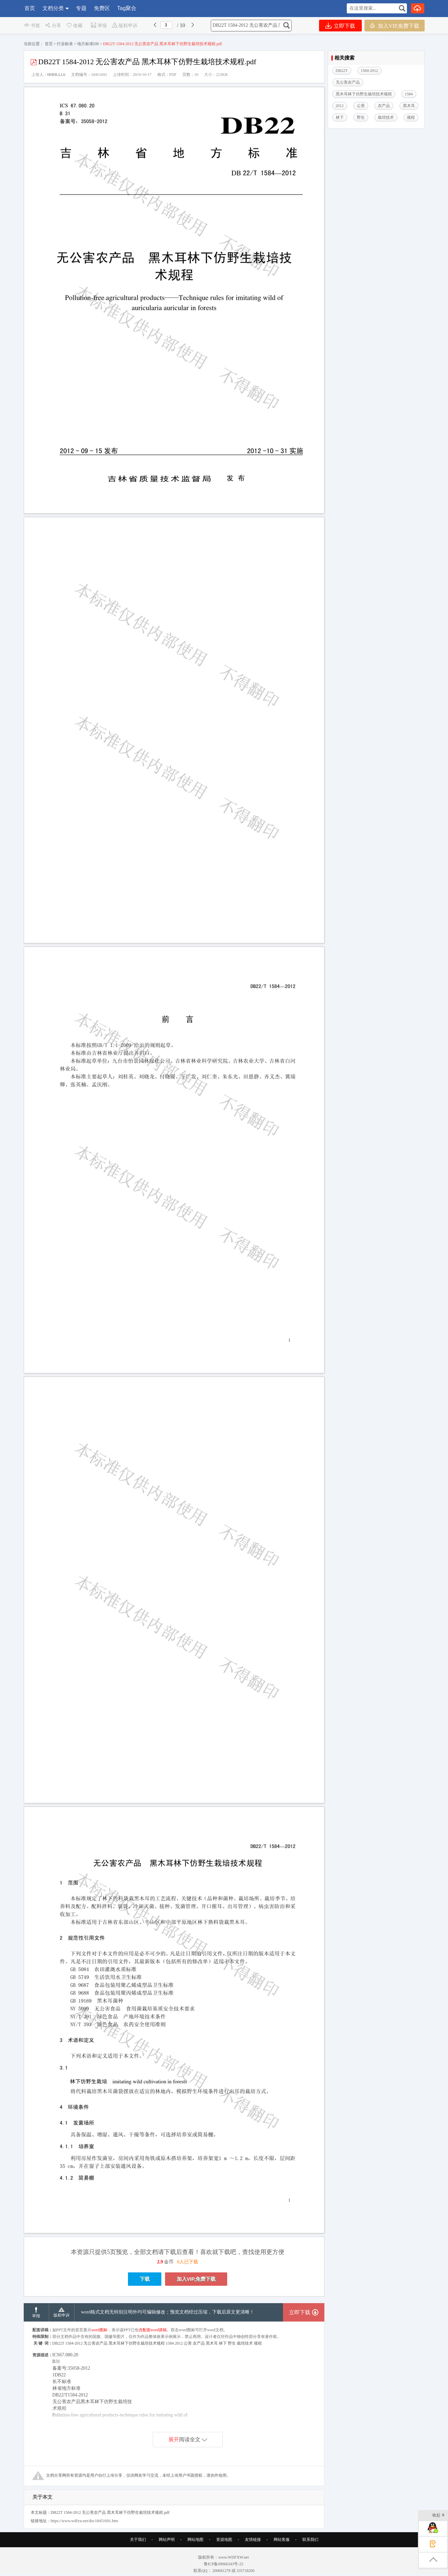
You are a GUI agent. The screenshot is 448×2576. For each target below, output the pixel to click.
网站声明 (167, 2539)
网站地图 (195, 2539)
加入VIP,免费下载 (394, 25)
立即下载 (340, 25)
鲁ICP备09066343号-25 (224, 2564)
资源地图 (224, 2539)
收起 (438, 2515)
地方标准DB (88, 43)
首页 (29, 8)
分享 (53, 25)
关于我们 (138, 2539)
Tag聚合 (127, 8)
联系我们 (310, 2539)
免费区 (102, 8)
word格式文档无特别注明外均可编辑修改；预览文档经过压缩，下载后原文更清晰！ (168, 2312)
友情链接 (253, 2539)
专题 (81, 8)
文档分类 (53, 8)
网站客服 (282, 2539)
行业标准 (65, 43)
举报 (99, 25)
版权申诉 (124, 25)
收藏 (74, 25)
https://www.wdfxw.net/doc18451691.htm (84, 2520)
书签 (32, 25)
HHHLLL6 (56, 74)
